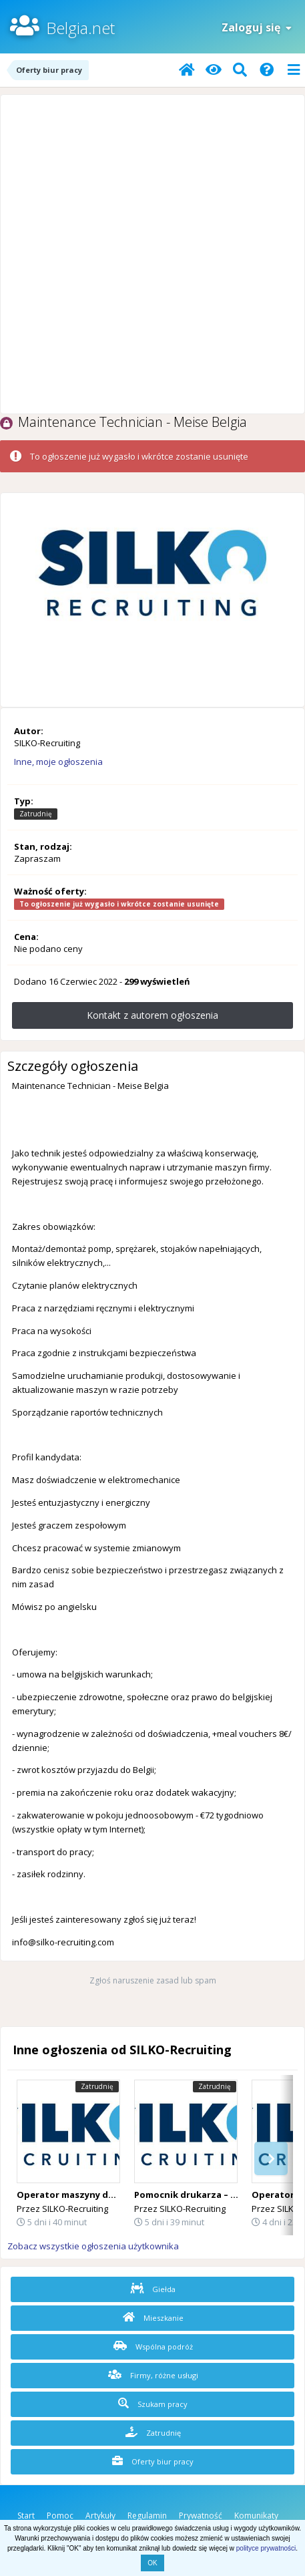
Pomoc (60, 2515)
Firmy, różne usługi (153, 2375)
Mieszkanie (153, 2317)
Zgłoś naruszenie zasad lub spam (152, 1980)
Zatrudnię (153, 2432)
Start (26, 2515)
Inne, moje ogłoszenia (58, 762)
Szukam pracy (153, 2403)
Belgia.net (80, 28)
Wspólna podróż (153, 2346)
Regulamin (147, 2515)
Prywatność (200, 2515)
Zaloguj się (257, 27)
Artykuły (100, 2515)
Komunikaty (256, 2515)
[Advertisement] (152, 254)
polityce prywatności (266, 2548)
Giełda (153, 2288)
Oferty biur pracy (153, 2461)
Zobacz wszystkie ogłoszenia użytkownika (93, 2246)
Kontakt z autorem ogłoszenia (152, 1015)
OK (152, 2563)
